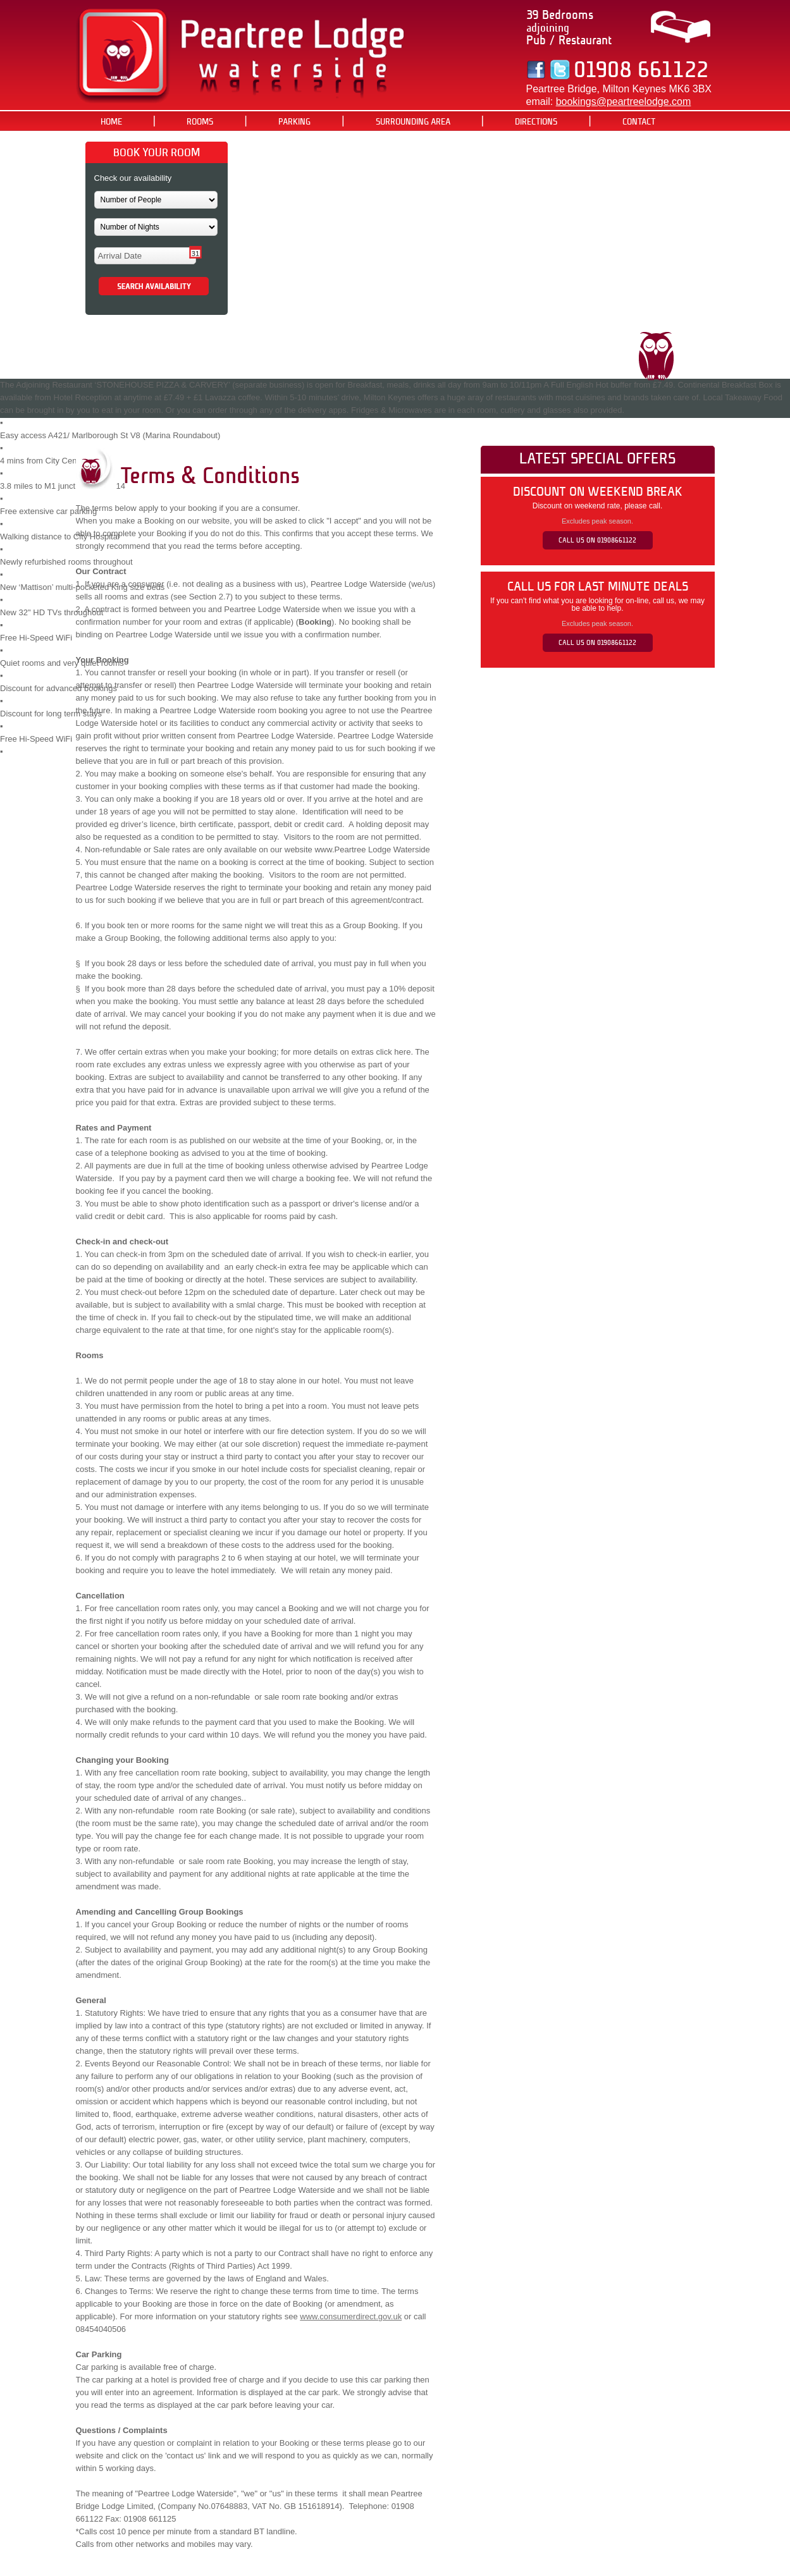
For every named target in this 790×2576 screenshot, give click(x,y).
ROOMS (200, 122)
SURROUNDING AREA (413, 122)
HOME (111, 122)
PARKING (294, 122)
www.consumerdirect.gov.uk (351, 2316)
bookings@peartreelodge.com (623, 101)
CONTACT (638, 122)
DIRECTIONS (536, 122)
